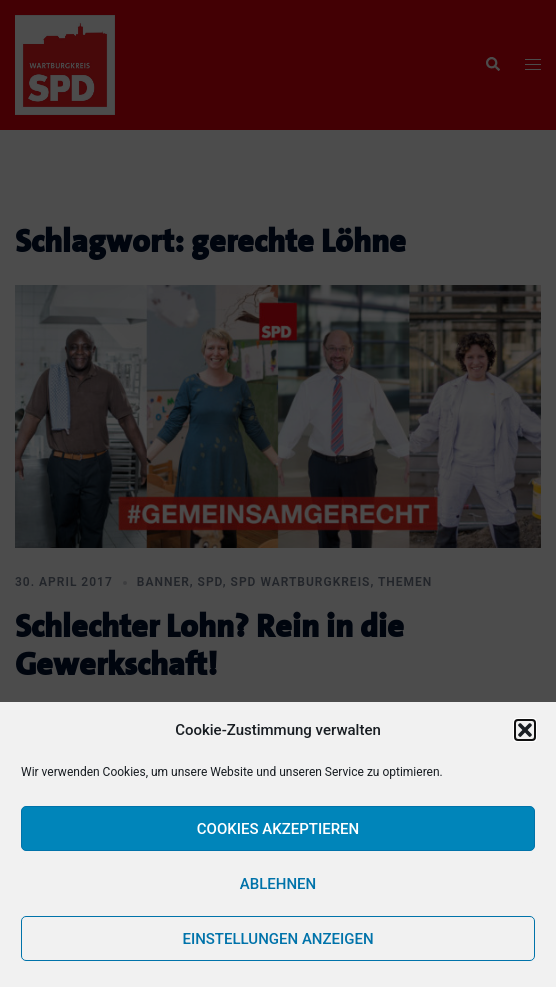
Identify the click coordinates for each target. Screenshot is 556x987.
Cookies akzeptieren (278, 829)
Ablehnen (278, 884)
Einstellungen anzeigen (277, 939)
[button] (525, 730)
